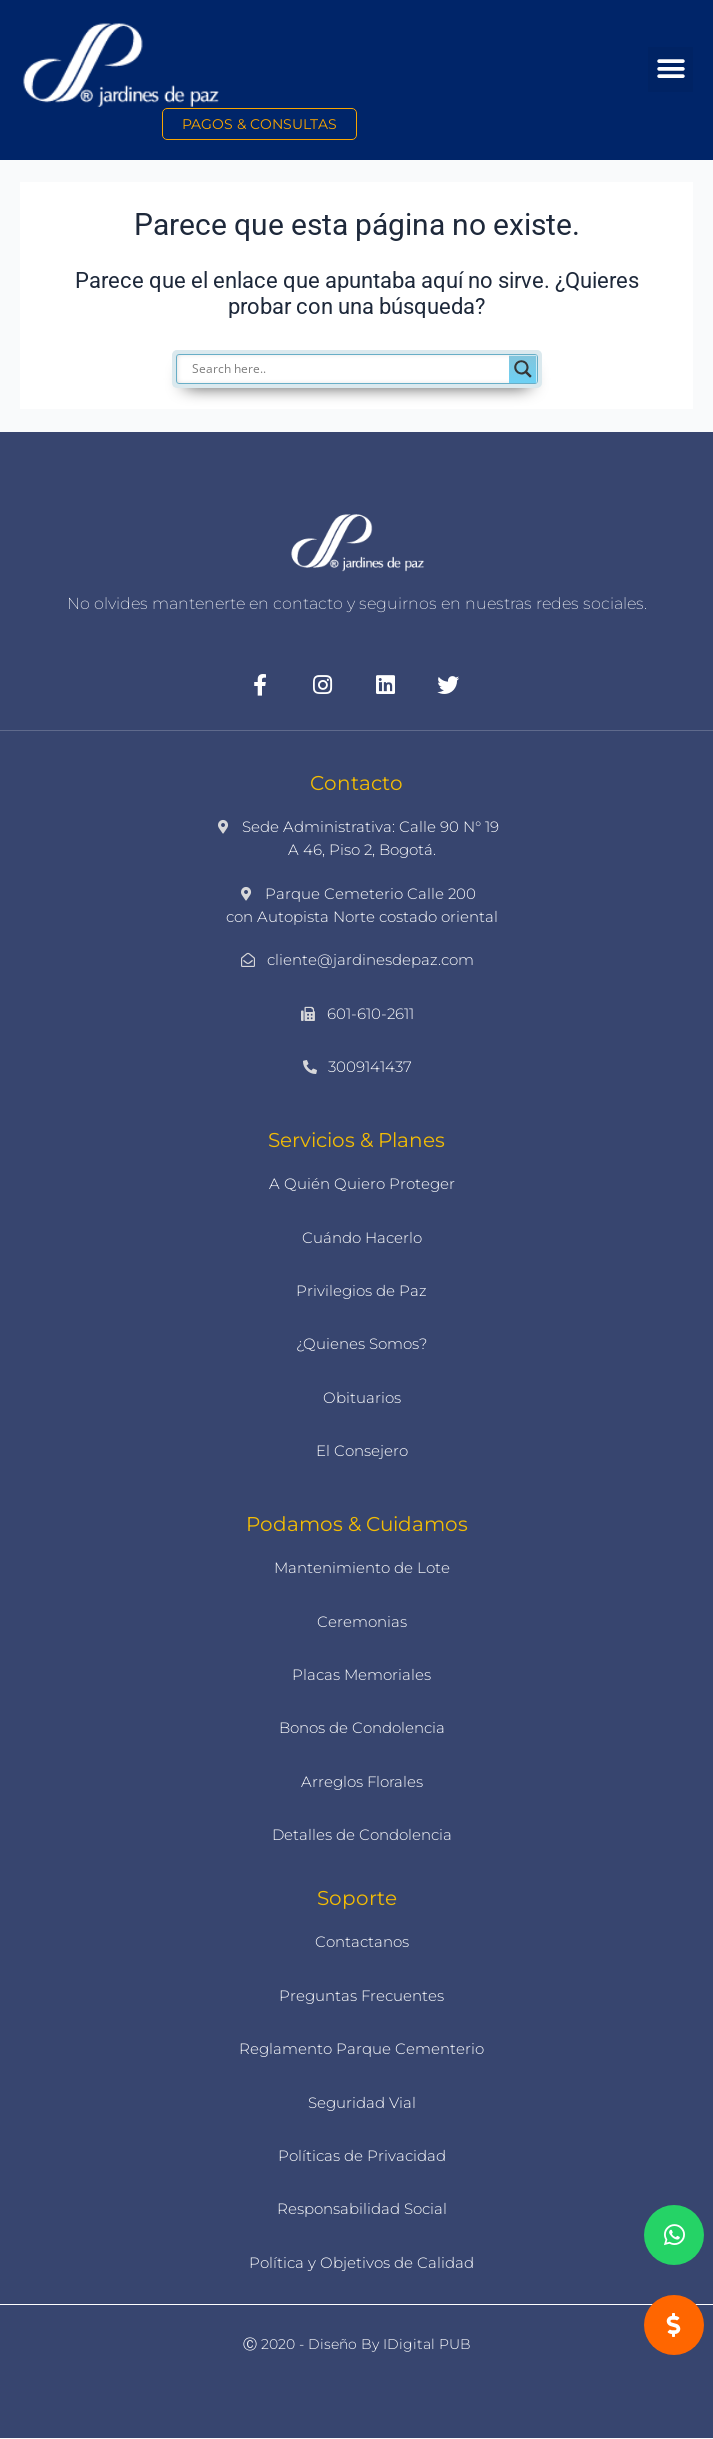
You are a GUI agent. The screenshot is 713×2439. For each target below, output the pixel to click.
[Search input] (367, 369)
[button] (670, 69)
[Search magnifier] (523, 369)
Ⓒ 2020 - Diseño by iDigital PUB (357, 2344)
